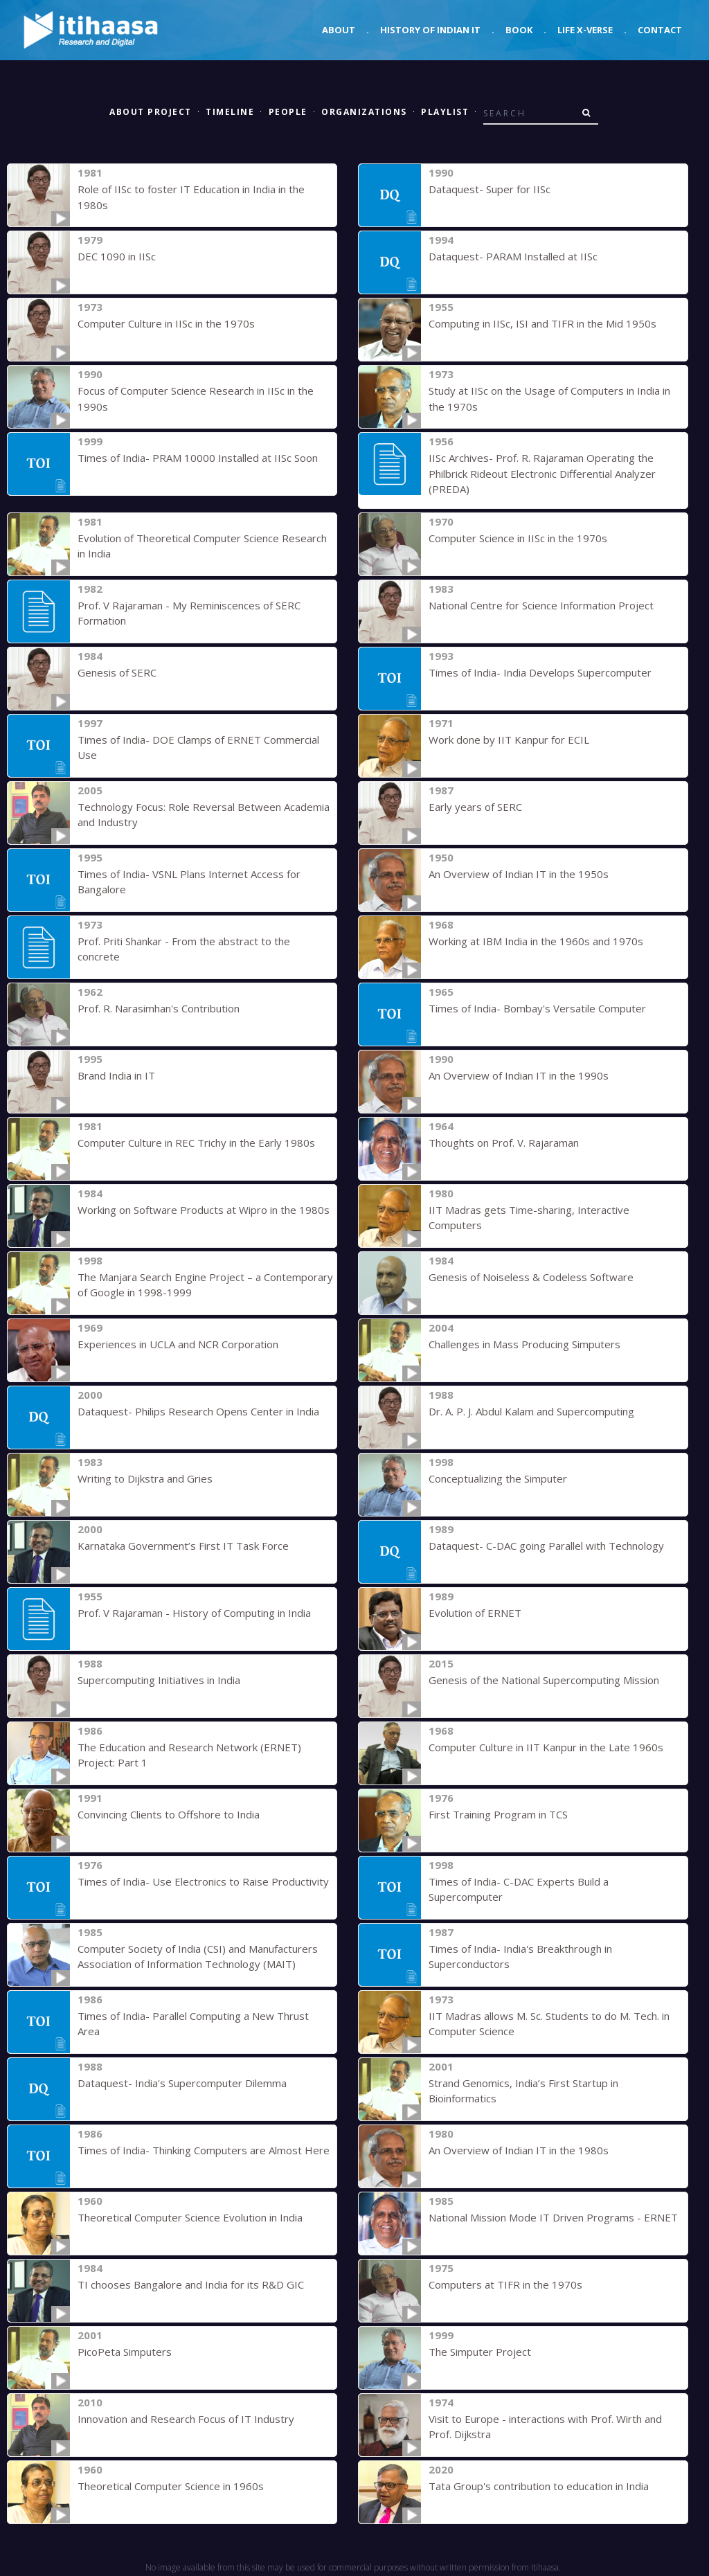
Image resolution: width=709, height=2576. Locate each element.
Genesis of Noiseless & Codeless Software (531, 1277)
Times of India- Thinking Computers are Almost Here (204, 2150)
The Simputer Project (480, 2352)
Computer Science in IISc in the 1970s (518, 538)
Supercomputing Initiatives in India (159, 1680)
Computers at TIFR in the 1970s (505, 2284)
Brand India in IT (116, 1075)
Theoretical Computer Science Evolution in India (190, 2217)
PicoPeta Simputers (125, 2352)
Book (518, 30)
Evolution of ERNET (475, 1613)
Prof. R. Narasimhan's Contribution (159, 1008)
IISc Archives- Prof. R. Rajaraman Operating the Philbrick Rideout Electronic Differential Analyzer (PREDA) (542, 473)
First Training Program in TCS (498, 1814)
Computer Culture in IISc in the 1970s (166, 323)
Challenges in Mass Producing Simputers (524, 1344)
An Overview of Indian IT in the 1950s (519, 874)
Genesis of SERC (117, 672)
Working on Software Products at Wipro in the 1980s (204, 1210)
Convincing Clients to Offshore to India (169, 1814)
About (338, 30)
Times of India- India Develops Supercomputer (540, 672)
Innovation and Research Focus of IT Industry (186, 2419)
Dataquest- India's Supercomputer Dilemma (182, 2083)
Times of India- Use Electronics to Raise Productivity (203, 1881)
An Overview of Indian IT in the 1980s (519, 2150)
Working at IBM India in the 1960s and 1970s (536, 941)
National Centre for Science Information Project (541, 605)
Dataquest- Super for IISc (489, 189)
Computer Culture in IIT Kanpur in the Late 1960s (546, 1747)
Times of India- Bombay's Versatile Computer (537, 1008)
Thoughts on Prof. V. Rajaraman (504, 1143)
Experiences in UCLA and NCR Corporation (178, 1344)
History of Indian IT (430, 30)
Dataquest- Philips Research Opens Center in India (198, 1411)
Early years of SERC (475, 807)
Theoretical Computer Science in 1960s (171, 2486)
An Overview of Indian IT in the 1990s (519, 1075)
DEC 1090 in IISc (117, 256)
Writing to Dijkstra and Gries (145, 1478)
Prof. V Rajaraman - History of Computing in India (194, 1613)
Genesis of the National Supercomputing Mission (544, 1680)
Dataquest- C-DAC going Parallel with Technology (546, 1546)
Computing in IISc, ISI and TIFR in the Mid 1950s (542, 323)
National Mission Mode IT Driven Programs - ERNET (553, 2217)
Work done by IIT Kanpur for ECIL (509, 739)
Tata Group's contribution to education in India (539, 2486)
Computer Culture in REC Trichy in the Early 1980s (196, 1143)
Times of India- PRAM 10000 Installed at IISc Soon (198, 458)
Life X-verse (585, 30)
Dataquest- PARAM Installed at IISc (513, 256)
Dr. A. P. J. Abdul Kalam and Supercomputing (531, 1411)
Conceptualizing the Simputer (498, 1478)
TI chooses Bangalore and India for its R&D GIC (191, 2284)
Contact (660, 30)
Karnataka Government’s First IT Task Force (183, 1546)
